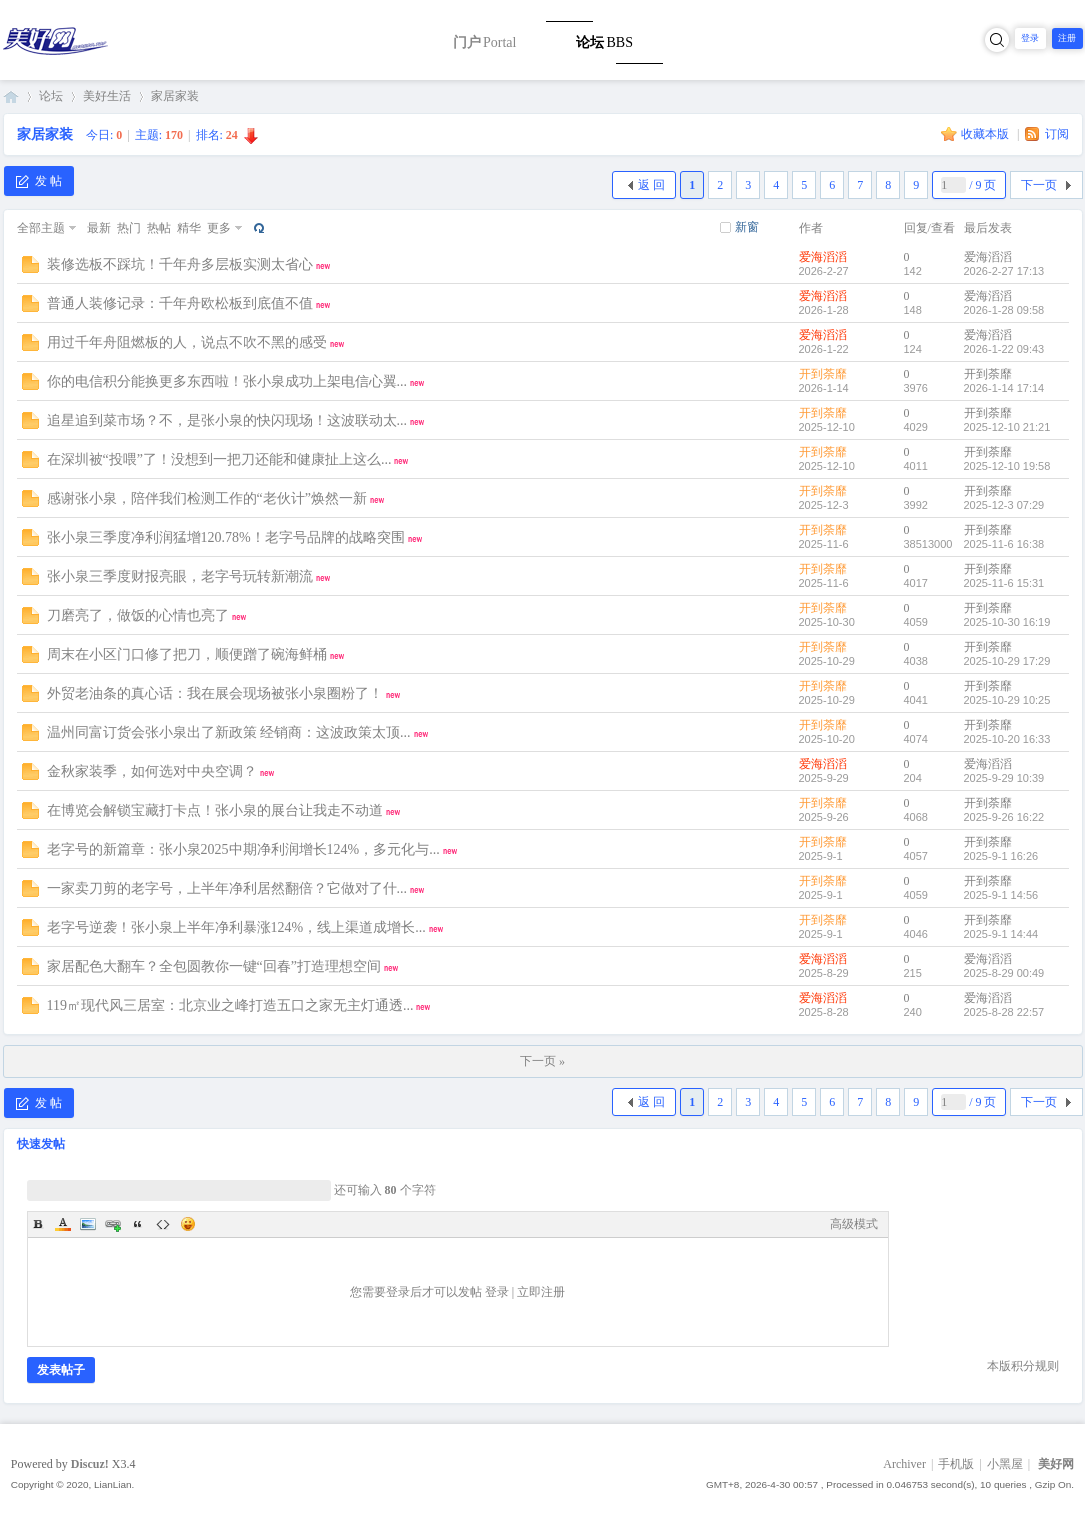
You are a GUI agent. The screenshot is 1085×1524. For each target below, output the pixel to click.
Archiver (904, 1464)
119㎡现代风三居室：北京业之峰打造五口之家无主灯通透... (230, 1005)
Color (63, 1224)
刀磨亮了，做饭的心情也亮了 (138, 615)
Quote (138, 1224)
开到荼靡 (823, 374)
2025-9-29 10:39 (1004, 778)
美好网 (11, 96)
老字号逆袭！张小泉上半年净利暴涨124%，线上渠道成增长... (236, 927)
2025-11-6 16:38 (1004, 544)
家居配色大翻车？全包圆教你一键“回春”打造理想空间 (214, 966)
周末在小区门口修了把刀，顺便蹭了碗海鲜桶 (187, 654)
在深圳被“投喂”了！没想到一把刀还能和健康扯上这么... (219, 459)
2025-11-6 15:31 (1004, 583)
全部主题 (41, 228)
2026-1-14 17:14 (1004, 388)
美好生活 (107, 96)
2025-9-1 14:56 (1001, 895)
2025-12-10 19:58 (1007, 466)
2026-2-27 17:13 (1004, 271)
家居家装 (175, 96)
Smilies (188, 1224)
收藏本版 (986, 134)
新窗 (747, 227)
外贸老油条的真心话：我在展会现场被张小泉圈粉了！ (215, 693)
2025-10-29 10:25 (1007, 700)
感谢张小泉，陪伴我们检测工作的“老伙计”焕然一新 (207, 498)
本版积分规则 (1023, 1366)
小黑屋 (1005, 1464)
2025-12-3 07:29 (1004, 505)
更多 (219, 228)
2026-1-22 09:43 (1004, 349)
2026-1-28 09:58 (1004, 310)
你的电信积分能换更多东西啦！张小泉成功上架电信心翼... (227, 381)
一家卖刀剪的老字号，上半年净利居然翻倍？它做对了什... (227, 888)
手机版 (956, 1464)
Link (113, 1224)
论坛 (604, 42)
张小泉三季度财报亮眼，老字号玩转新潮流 (180, 576)
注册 (1067, 38)
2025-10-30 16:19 (1007, 622)
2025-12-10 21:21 (1007, 427)
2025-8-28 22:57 (1004, 1012)
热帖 (159, 228)
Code (163, 1224)
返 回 (651, 185)
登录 (1030, 38)
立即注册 (541, 1292)
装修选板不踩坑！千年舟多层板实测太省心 (180, 264)
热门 (129, 228)
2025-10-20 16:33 (1007, 739)
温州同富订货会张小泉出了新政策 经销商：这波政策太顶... (229, 732)
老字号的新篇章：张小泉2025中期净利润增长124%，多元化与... (243, 849)
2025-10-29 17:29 (1007, 661)
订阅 (1057, 134)
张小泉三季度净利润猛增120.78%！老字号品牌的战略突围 (226, 537)
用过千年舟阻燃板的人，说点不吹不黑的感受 (187, 342)
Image (88, 1224)
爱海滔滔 (823, 257)
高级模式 (854, 1224)
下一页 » (542, 1061)
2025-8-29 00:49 (1004, 973)
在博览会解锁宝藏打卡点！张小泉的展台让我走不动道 (215, 810)
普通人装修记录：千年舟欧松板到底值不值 (180, 303)
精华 (189, 228)
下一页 (1039, 185)
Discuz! (90, 1464)
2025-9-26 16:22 (1004, 817)
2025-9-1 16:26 (1001, 856)
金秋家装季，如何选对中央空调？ (152, 771)
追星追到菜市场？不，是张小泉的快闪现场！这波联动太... (227, 420)
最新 (99, 228)
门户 (484, 42)
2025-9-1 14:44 (1001, 934)
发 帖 (39, 181)
